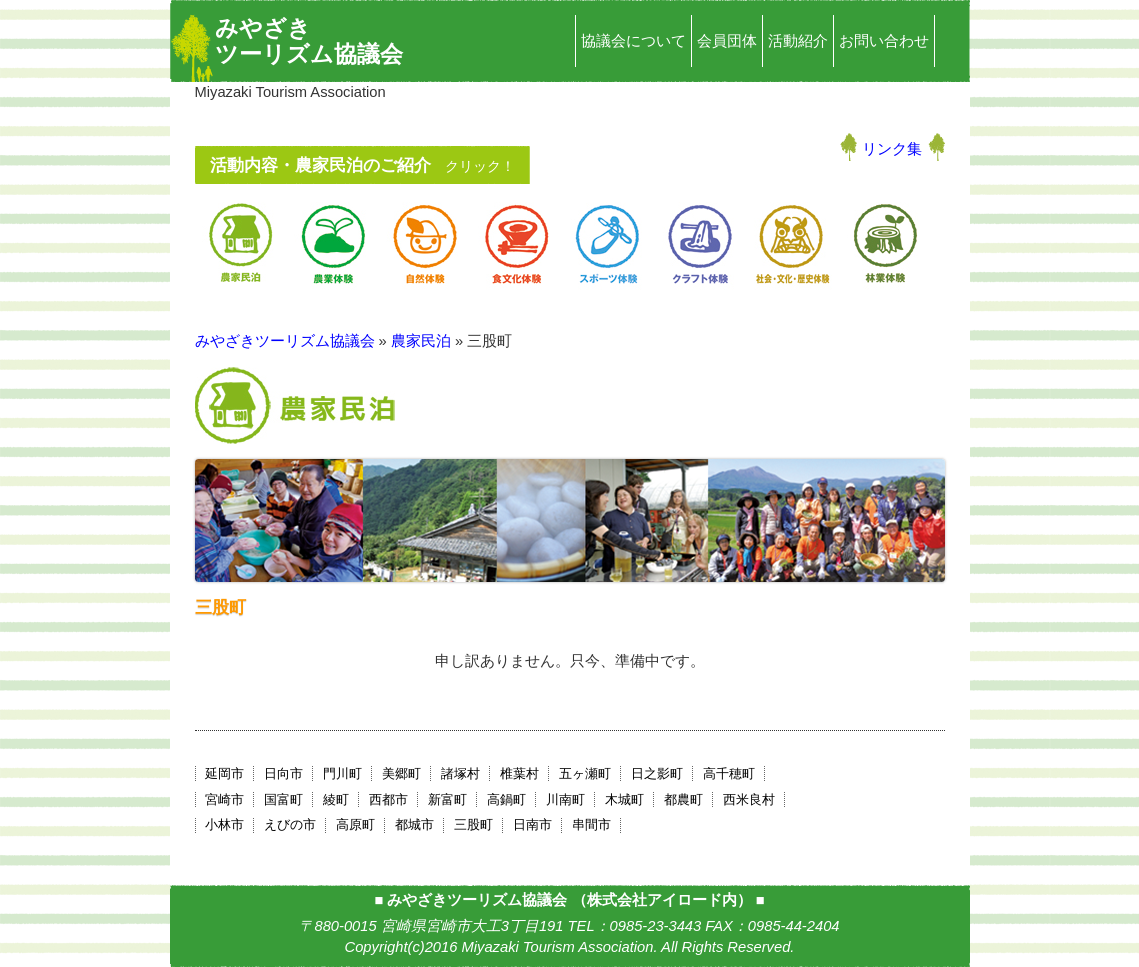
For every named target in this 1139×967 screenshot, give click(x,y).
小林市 (224, 824)
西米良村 (749, 799)
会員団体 (727, 41)
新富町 (447, 799)
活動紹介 (798, 41)
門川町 (342, 773)
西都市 (388, 799)
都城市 (414, 824)
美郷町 (401, 773)
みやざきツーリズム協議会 (309, 41)
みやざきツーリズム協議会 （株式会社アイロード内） (569, 900)
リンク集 (892, 149)
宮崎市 (224, 799)
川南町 (565, 799)
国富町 (283, 799)
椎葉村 (519, 773)
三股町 (473, 824)
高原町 (355, 824)
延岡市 (224, 773)
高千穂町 (729, 773)
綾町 (336, 799)
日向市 (283, 773)
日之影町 (657, 773)
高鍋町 (506, 799)
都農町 (683, 799)
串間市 (591, 824)
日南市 (532, 824)
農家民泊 (421, 341)
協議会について (633, 41)
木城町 (624, 799)
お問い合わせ (884, 41)
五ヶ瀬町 (585, 773)
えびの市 (290, 824)
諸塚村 (460, 773)
